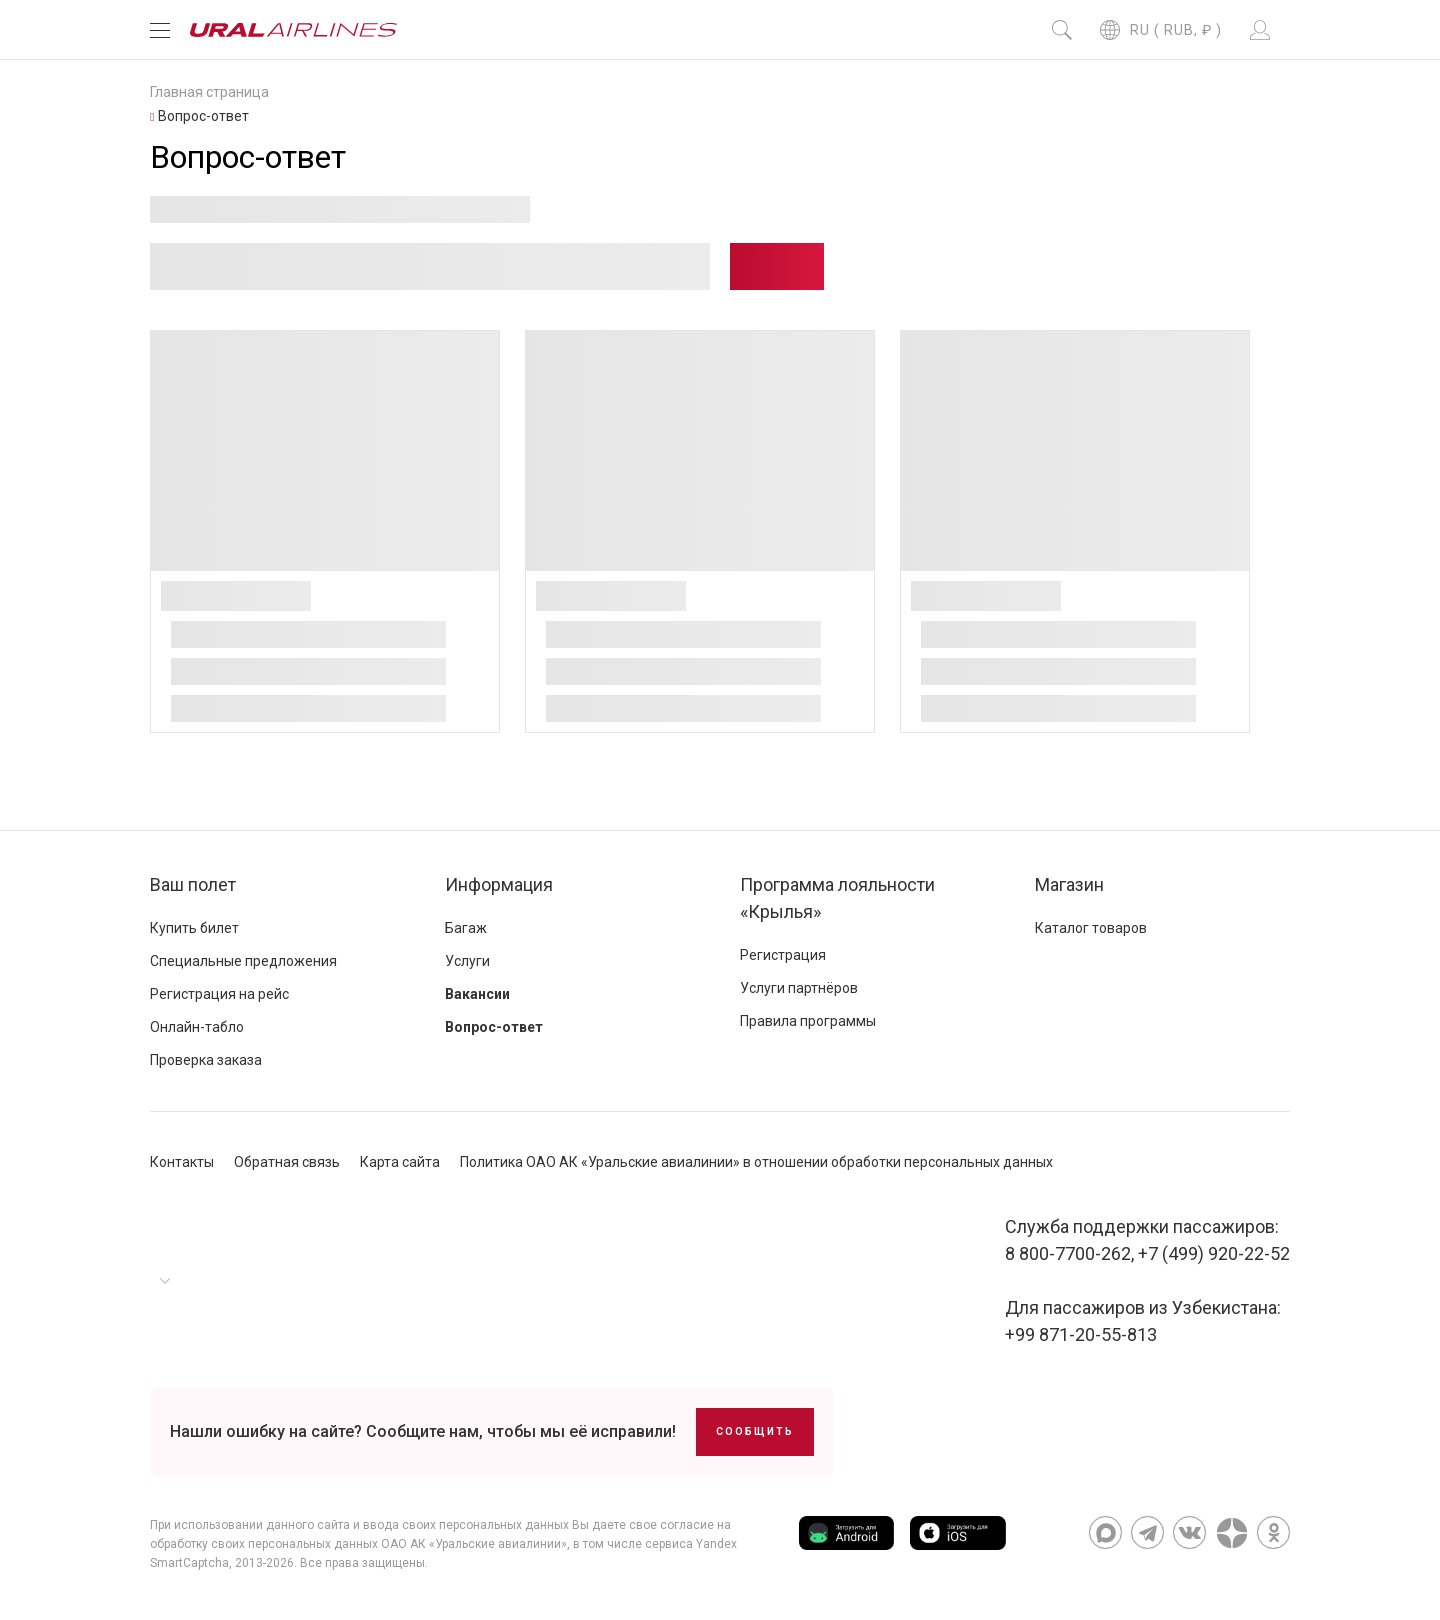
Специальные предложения (243, 961)
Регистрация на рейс (219, 994)
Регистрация (783, 955)
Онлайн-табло (197, 1027)
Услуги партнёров (799, 988)
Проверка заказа (206, 1060)
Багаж (466, 928)
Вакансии (477, 994)
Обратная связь (287, 1162)
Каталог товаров (1091, 928)
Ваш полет (193, 884)
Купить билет (194, 928)
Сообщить (755, 1431)
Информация (499, 884)
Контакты (182, 1162)
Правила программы (808, 1021)
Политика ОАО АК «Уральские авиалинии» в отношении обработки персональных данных (756, 1162)
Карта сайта (400, 1162)
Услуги (467, 961)
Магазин (1069, 884)
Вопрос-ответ (494, 1027)
